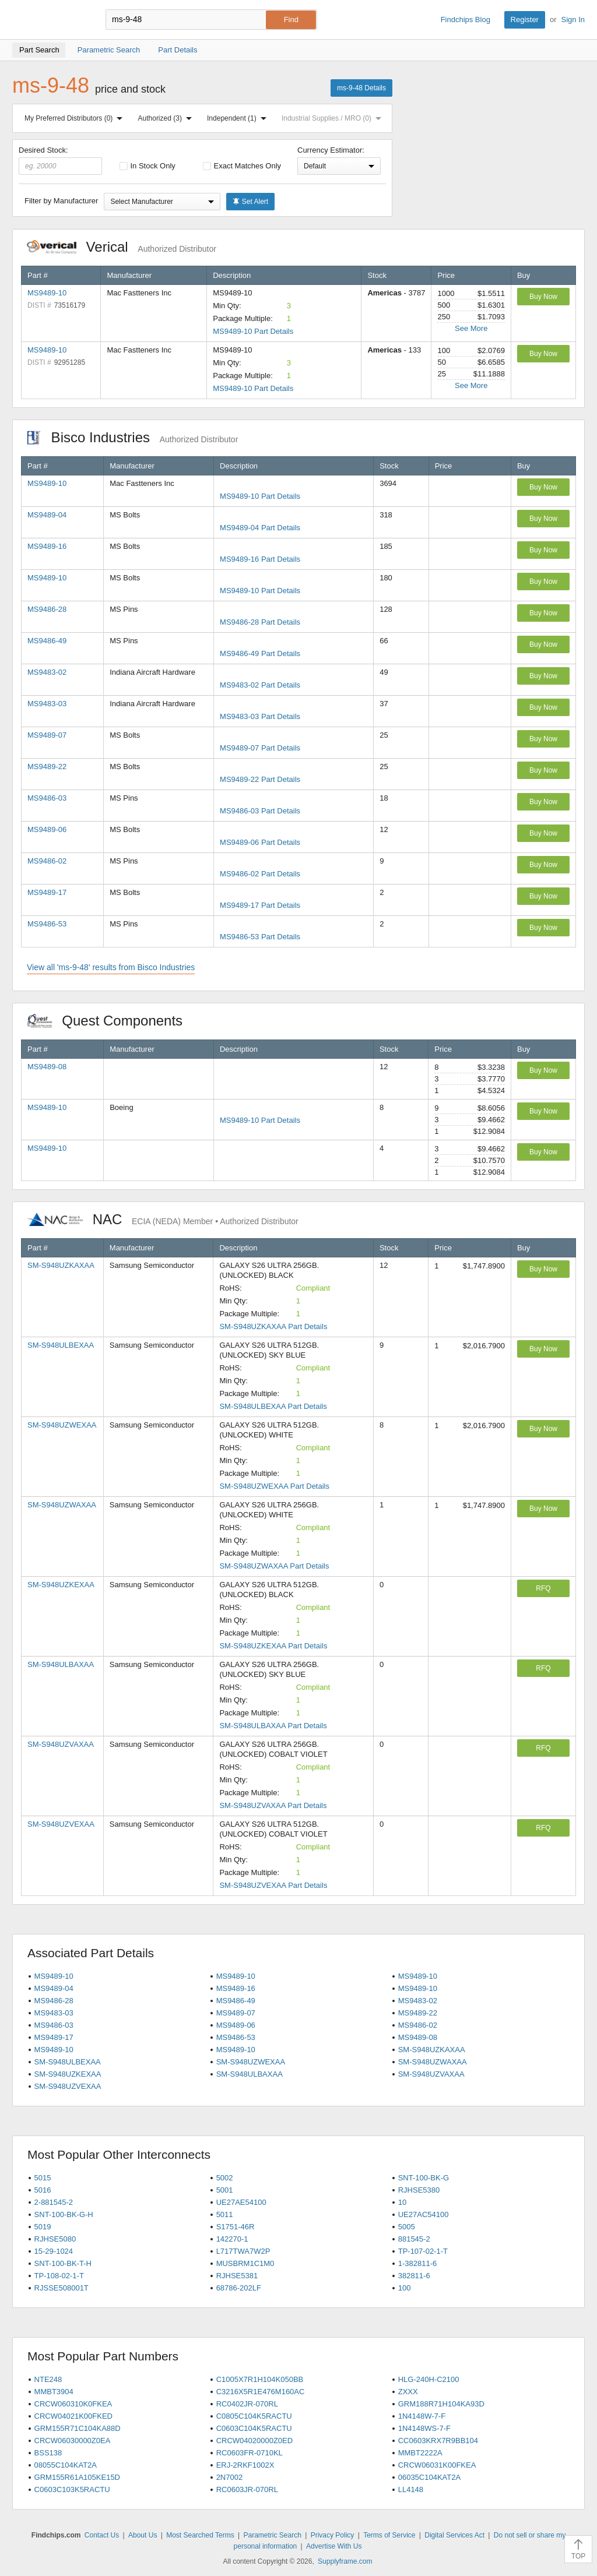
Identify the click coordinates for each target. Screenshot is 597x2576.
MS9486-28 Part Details (260, 622)
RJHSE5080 (55, 2239)
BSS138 (48, 2452)
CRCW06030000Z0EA (72, 2440)
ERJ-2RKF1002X (245, 2465)
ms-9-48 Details (361, 88)
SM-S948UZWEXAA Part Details (274, 1486)
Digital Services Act (454, 2535)
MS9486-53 (46, 923)
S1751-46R (235, 2226)
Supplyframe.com (345, 2561)
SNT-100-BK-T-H (63, 2263)
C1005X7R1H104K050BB (260, 2379)
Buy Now (543, 297)
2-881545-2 (53, 2202)
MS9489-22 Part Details (260, 779)
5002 (224, 2177)
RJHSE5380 (419, 2190)
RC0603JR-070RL (247, 2489)
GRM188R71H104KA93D (441, 2403)
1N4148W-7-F (421, 2416)
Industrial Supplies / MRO (334, 118)
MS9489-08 (46, 1066)
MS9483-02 (46, 672)
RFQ (543, 1588)
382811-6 (414, 2275)
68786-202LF (238, 2287)
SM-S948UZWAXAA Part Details (274, 1566)
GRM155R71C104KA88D (77, 2428)
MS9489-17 (46, 892)
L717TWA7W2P (243, 2251)
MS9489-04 (46, 514)
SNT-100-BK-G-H (63, 2214)
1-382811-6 (417, 2263)
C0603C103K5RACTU (72, 2489)
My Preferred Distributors (75, 118)
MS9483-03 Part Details (260, 716)
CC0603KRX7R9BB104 (438, 2440)
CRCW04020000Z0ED (254, 2440)
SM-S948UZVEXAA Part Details (273, 1885)
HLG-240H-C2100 (428, 2379)
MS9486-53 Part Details (260, 936)
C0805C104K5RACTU (254, 2416)
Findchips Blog (465, 19)
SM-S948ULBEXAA (60, 1345)
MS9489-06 (46, 829)
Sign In (573, 19)
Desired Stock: (60, 160)
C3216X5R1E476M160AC (260, 2391)
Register (525, 19)
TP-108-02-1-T (59, 2275)
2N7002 (229, 2477)
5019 (42, 2226)
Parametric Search (272, 2535)
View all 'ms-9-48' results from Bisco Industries (111, 967)
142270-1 (232, 2239)
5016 (42, 2190)
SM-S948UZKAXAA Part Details (273, 1326)
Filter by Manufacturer (61, 200)
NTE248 (48, 2379)
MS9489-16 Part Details (260, 559)
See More (471, 328)
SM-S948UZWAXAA (61, 1504)
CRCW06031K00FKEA (437, 2465)
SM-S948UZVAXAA (60, 1744)
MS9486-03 (46, 798)
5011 (224, 2214)
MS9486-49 (46, 640)
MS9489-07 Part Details (260, 747)
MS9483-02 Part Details (260, 685)
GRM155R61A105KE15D (77, 2477)
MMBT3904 (53, 2391)
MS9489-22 (46, 766)
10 (402, 2202)
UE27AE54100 (241, 2202)
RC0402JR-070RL (247, 2403)
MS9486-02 (46, 861)
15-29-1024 (53, 2251)
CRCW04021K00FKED (73, 2416)
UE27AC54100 (423, 2214)
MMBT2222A (420, 2452)
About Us (142, 2535)
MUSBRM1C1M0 (245, 2263)
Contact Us (102, 2535)
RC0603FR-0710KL (249, 2452)
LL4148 (410, 2489)
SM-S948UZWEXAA (61, 1425)
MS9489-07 (46, 735)
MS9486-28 (46, 609)
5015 (42, 2177)
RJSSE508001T (61, 2287)
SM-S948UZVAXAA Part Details (272, 1805)
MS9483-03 (46, 703)
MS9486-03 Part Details (260, 810)
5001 (224, 2190)
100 (404, 2287)
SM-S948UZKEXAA (60, 1584)
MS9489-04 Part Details (260, 527)
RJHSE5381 (237, 2275)
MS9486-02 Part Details (260, 873)
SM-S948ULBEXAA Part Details (272, 1406)
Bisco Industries (132, 437)
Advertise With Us (333, 2546)
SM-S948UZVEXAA (60, 1824)
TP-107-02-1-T (423, 2251)
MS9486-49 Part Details (260, 653)
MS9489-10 (46, 292)
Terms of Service (389, 2535)
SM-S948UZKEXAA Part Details (273, 1645)
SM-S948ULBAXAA (60, 1664)
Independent (239, 118)
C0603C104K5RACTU (254, 2428)
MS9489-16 (46, 546)
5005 (406, 2226)
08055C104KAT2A (65, 2465)
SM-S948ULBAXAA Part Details (272, 1725)
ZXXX (408, 2391)
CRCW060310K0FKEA (73, 2403)
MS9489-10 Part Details (253, 331)
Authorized (167, 118)
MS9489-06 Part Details (260, 842)
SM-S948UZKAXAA (60, 1265)
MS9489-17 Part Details (260, 905)
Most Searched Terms (200, 2535)
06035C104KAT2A (429, 2477)
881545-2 (414, 2239)
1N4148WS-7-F (424, 2428)
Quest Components (111, 1020)
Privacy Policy (332, 2535)
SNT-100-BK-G (423, 2177)
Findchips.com (50, 20)
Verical (121, 247)
